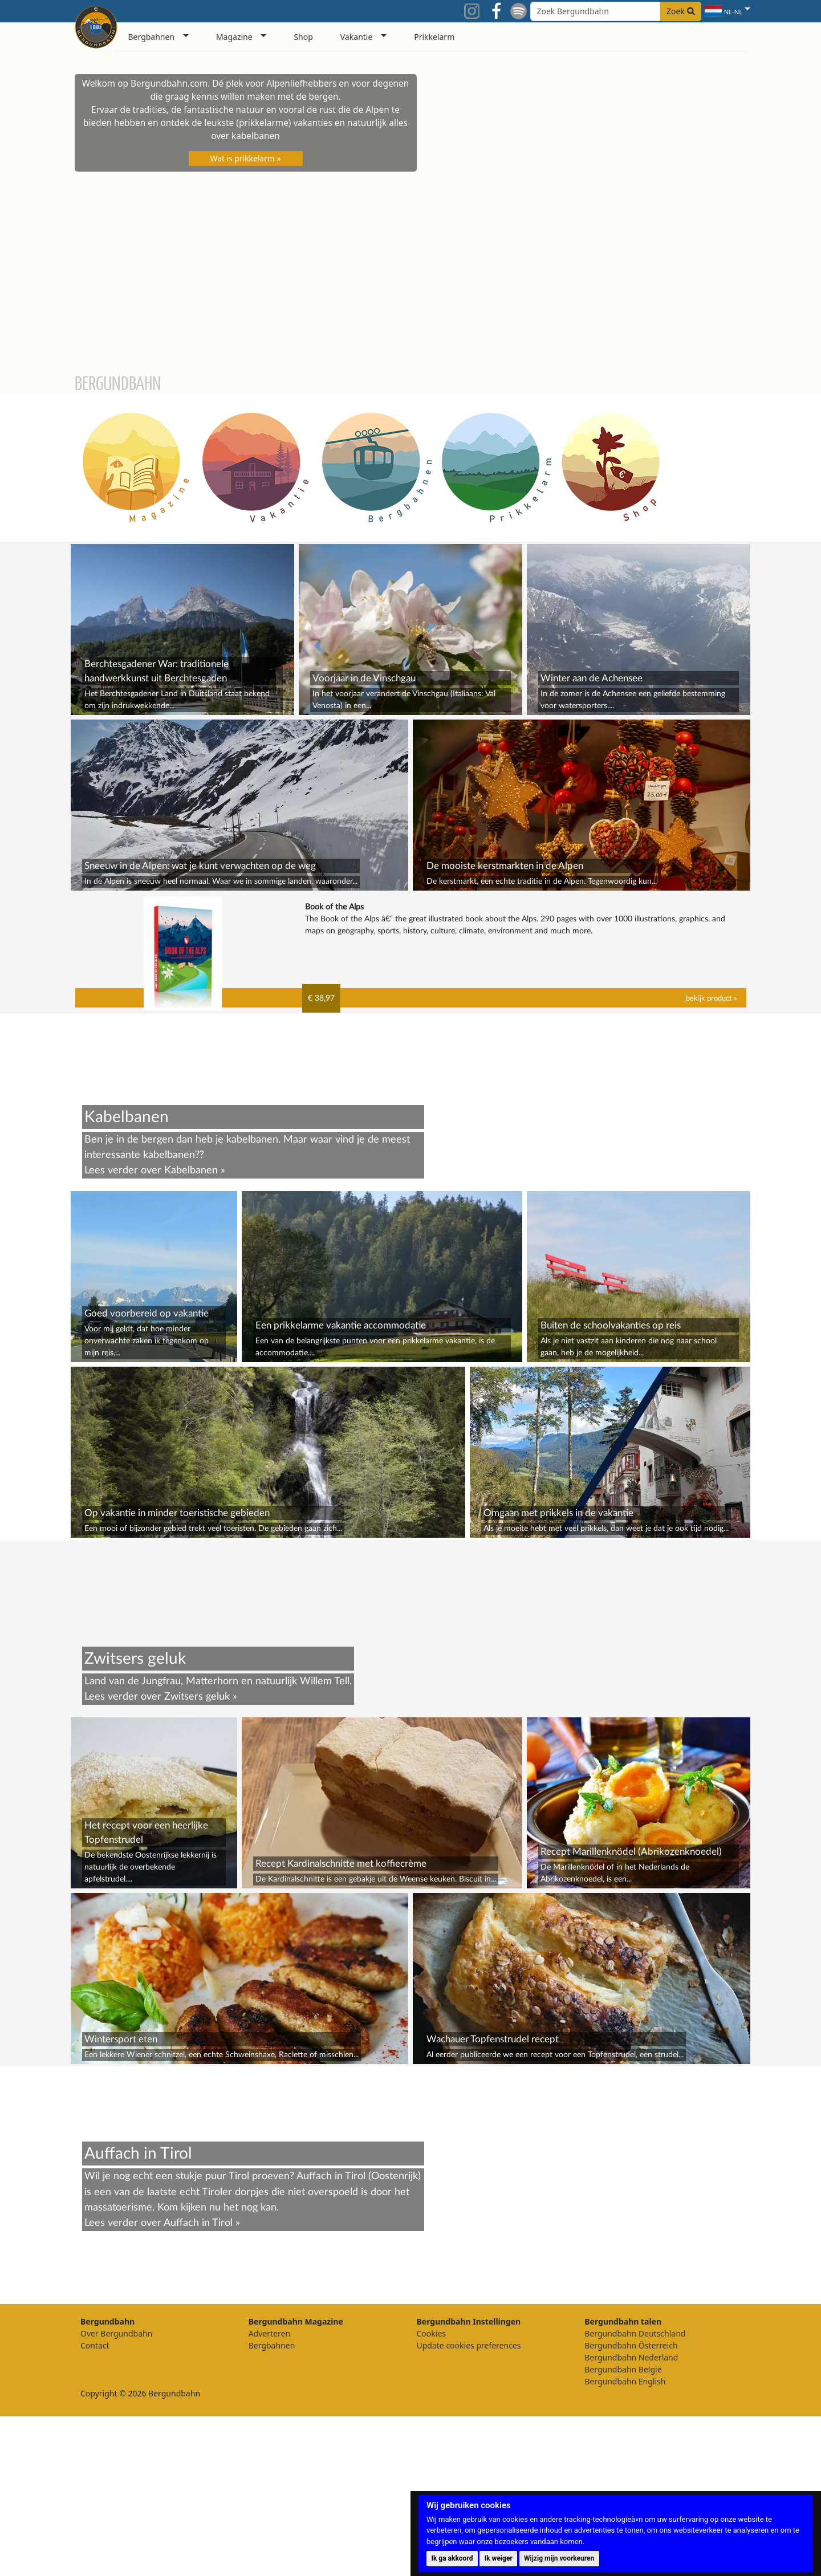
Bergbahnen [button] (151, 36)
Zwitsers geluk (197, 1856)
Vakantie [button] (356, 36)
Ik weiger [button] (499, 2558)
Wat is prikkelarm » (245, 158)
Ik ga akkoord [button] (452, 2558)
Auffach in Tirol (198, 2382)
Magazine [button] (234, 36)
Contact (94, 2505)
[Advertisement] (411, 1620)
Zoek (680, 11)
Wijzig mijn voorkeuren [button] (559, 2558)
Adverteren (269, 2493)
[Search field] (615, 11)
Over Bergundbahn (116, 2493)
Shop (303, 36)
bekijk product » (711, 998)
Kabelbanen (191, 1170)
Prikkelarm (434, 36)
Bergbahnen (272, 2505)
